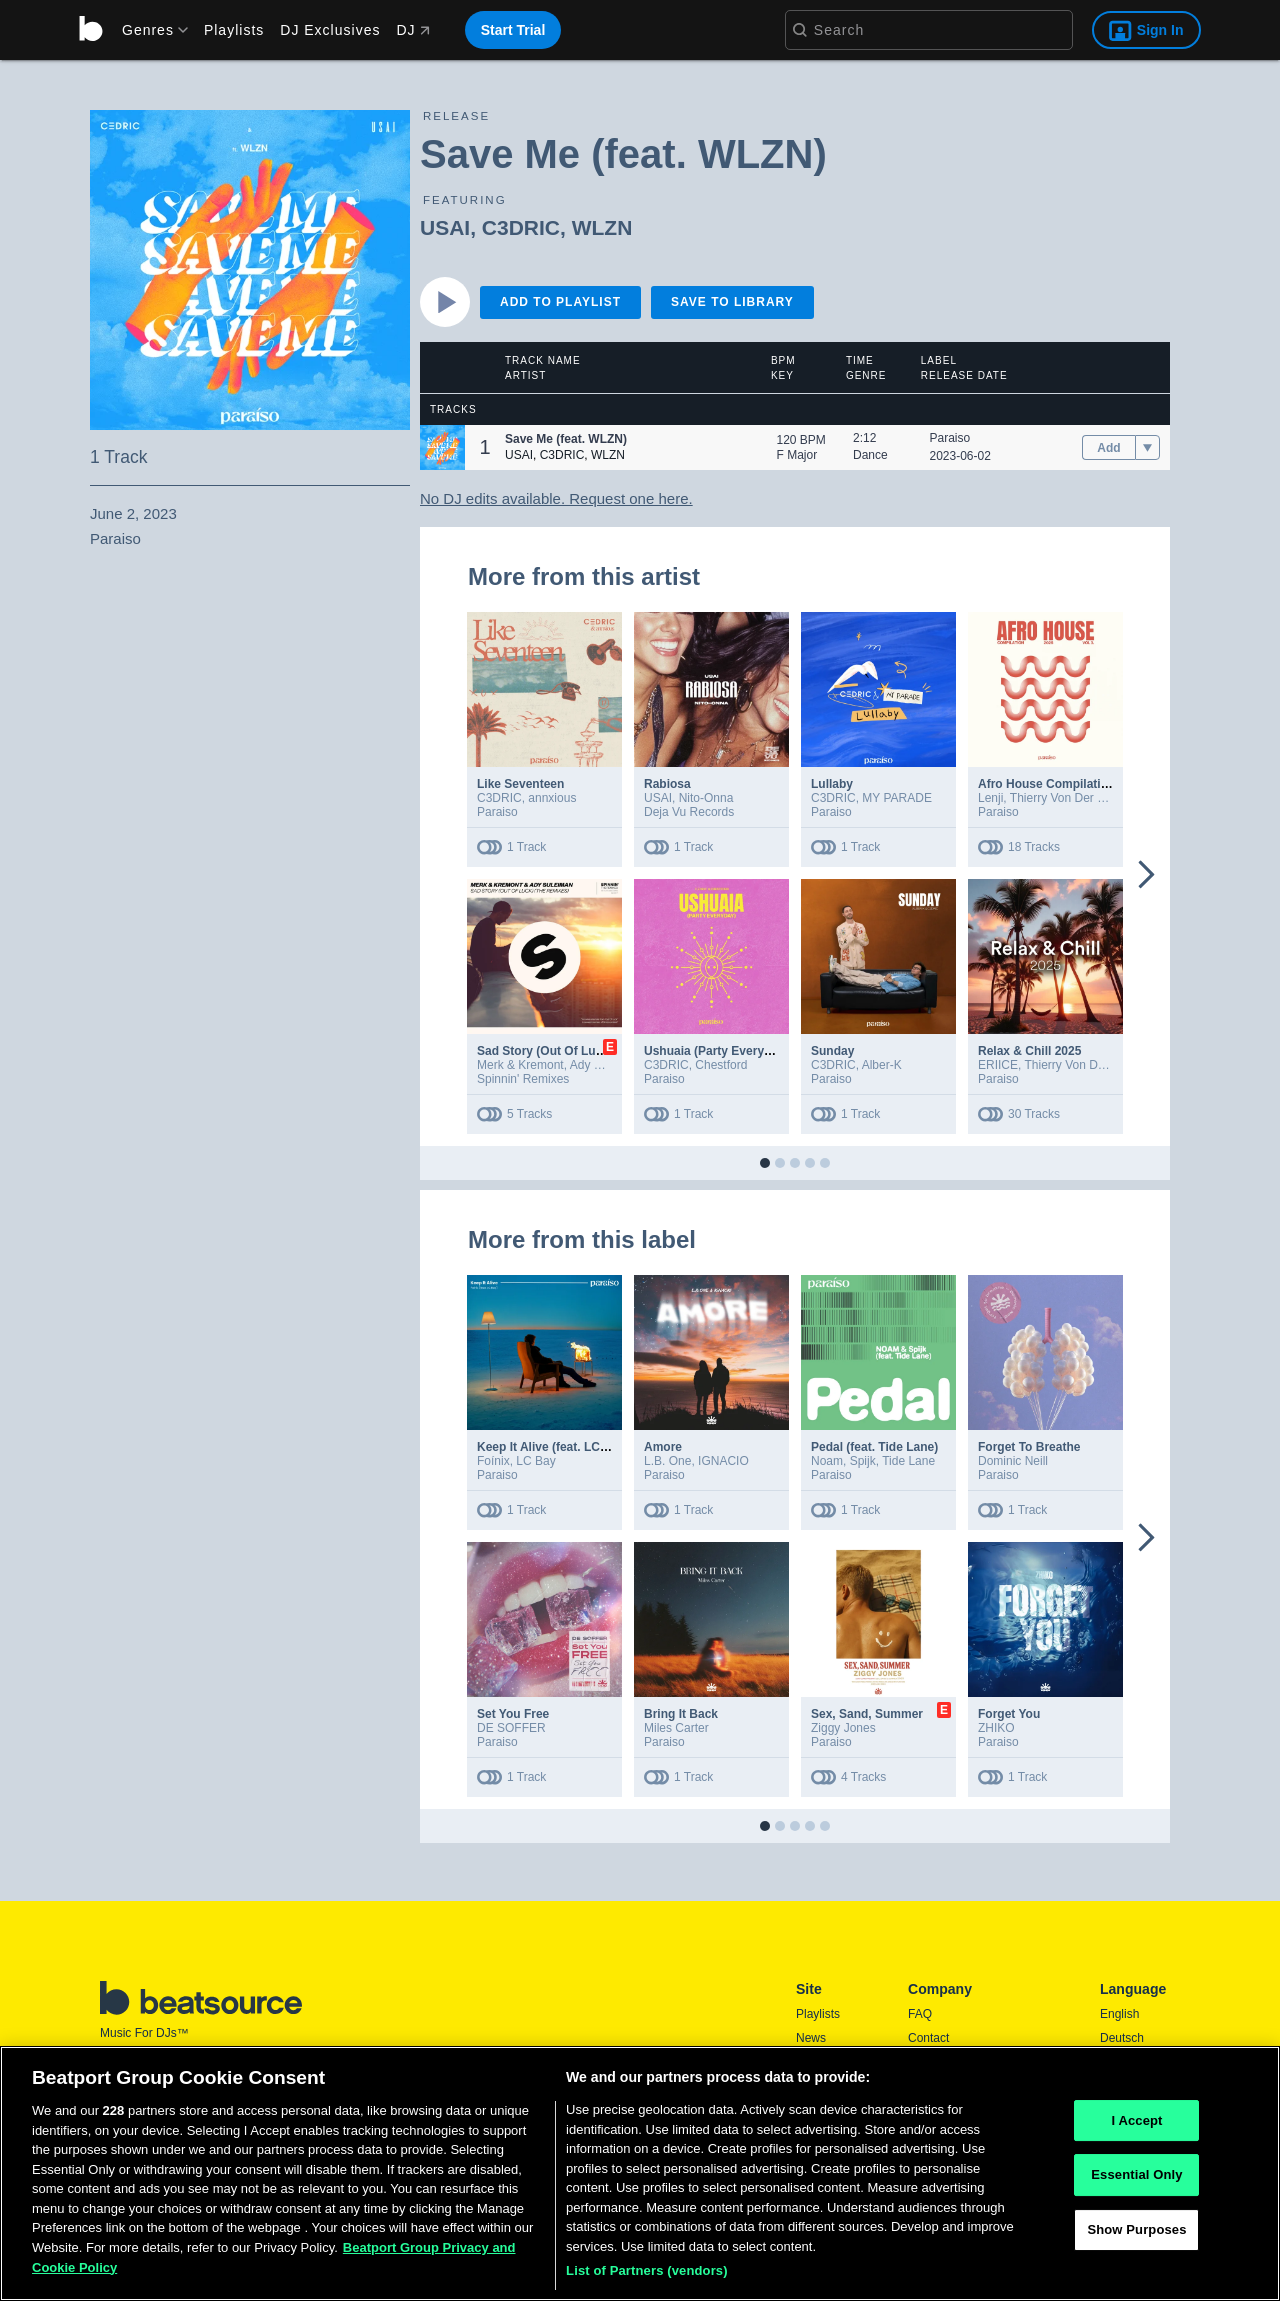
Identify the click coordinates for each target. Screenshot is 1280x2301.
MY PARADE (897, 798)
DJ (412, 30)
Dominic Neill (1013, 1461)
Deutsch (1122, 2038)
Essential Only (1136, 2174)
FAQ (920, 2014)
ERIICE (998, 1065)
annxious (552, 798)
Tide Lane (908, 1461)
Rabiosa (667, 784)
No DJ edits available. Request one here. (556, 498)
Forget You (1009, 1714)
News (811, 2038)
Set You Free (513, 1714)
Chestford (721, 1065)
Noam (827, 1461)
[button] (442, 447)
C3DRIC (521, 227)
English (1119, 2014)
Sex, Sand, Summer (867, 1714)
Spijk (863, 1461)
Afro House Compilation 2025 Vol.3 (1077, 784)
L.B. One (667, 1461)
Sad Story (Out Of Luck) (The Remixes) (587, 1051)
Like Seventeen (520, 784)
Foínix (493, 1461)
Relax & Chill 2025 (1029, 1051)
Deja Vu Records (689, 812)
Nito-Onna (706, 798)
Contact (928, 2038)
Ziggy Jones (843, 1728)
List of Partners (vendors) (647, 2270)
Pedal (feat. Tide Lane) (874, 1447)
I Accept (1136, 2120)
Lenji (990, 798)
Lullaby (832, 784)
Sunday (832, 1051)
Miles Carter (676, 1728)
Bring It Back (681, 1714)
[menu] (148, 30)
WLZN (602, 227)
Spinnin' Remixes (523, 1079)
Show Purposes (1136, 2229)
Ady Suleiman (607, 1065)
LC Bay (535, 1461)
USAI (445, 227)
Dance (870, 455)
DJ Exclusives (330, 30)
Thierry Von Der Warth (1069, 798)
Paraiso (950, 438)
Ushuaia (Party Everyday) (716, 1051)
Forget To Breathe (1029, 1447)
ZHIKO (996, 1728)
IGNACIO (723, 1461)
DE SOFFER (511, 1728)
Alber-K (882, 1065)
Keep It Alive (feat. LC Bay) (553, 1447)
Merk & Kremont (520, 1065)
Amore (663, 1447)
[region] (640, 2173)
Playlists (234, 30)
